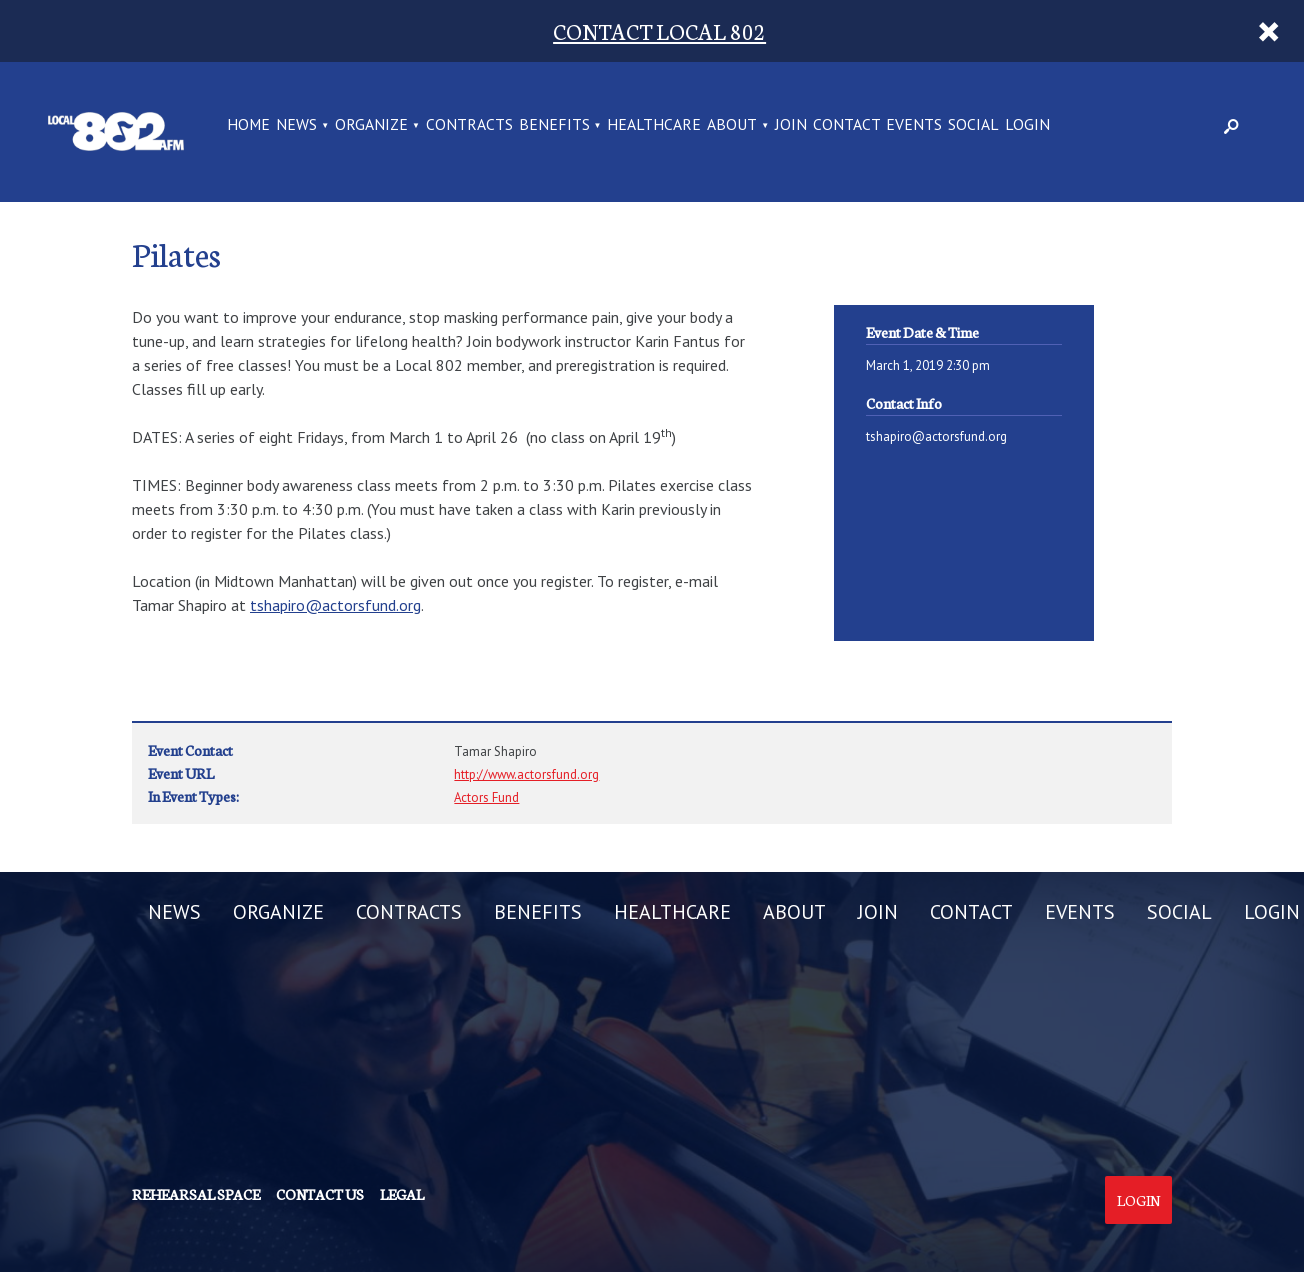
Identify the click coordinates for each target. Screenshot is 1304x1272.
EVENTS (914, 125)
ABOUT (732, 125)
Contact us (320, 1194)
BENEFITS (554, 125)
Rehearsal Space (196, 1194)
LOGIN (1027, 125)
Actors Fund (486, 797)
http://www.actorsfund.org (526, 774)
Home (248, 125)
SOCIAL (973, 125)
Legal (402, 1194)
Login (1138, 1200)
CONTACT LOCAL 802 (659, 30)
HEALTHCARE (654, 125)
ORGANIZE (371, 125)
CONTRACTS (469, 125)
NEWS (296, 125)
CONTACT (847, 125)
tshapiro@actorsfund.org (335, 605)
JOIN (791, 125)
